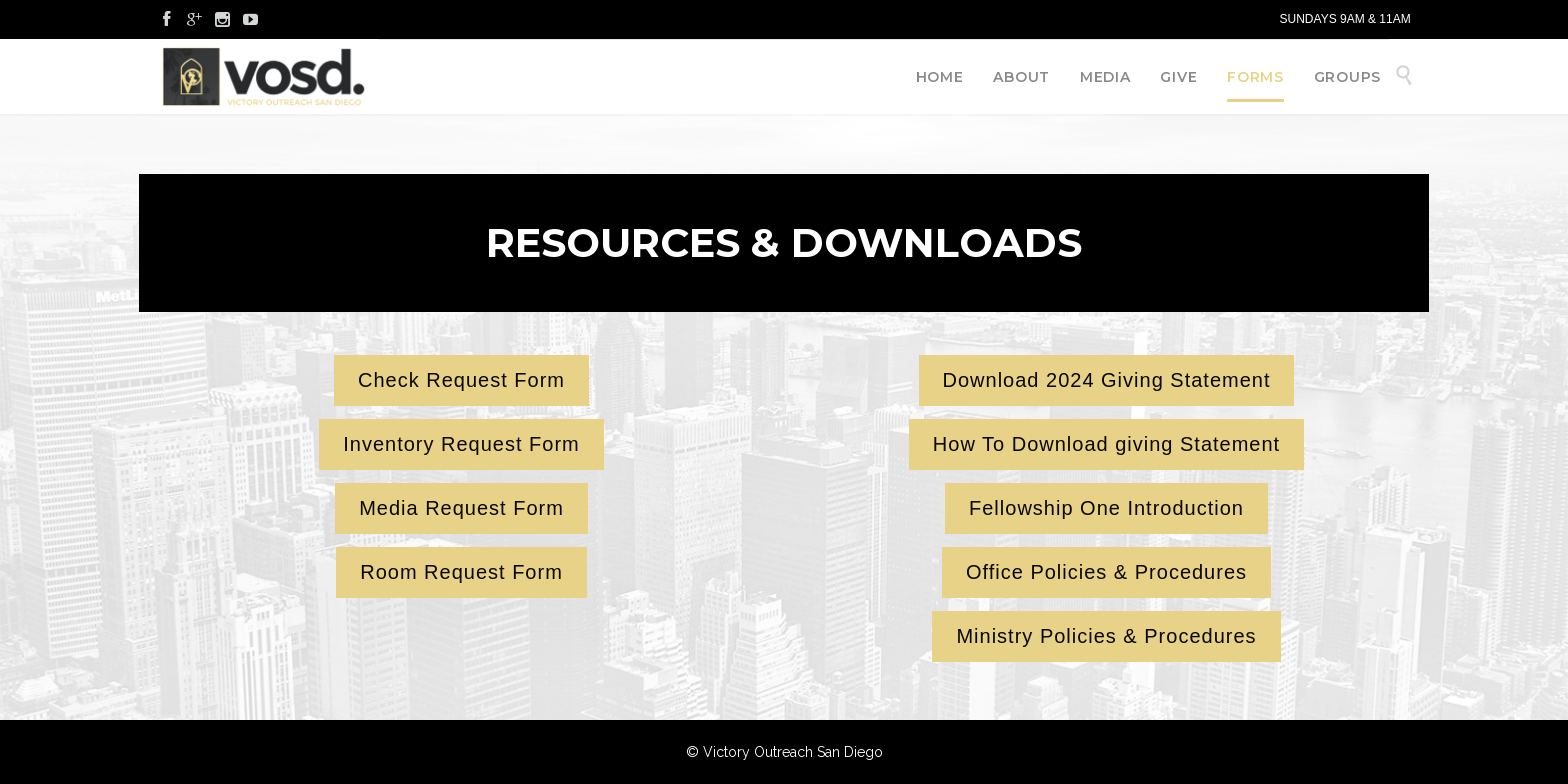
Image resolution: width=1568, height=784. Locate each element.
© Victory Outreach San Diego (784, 752)
